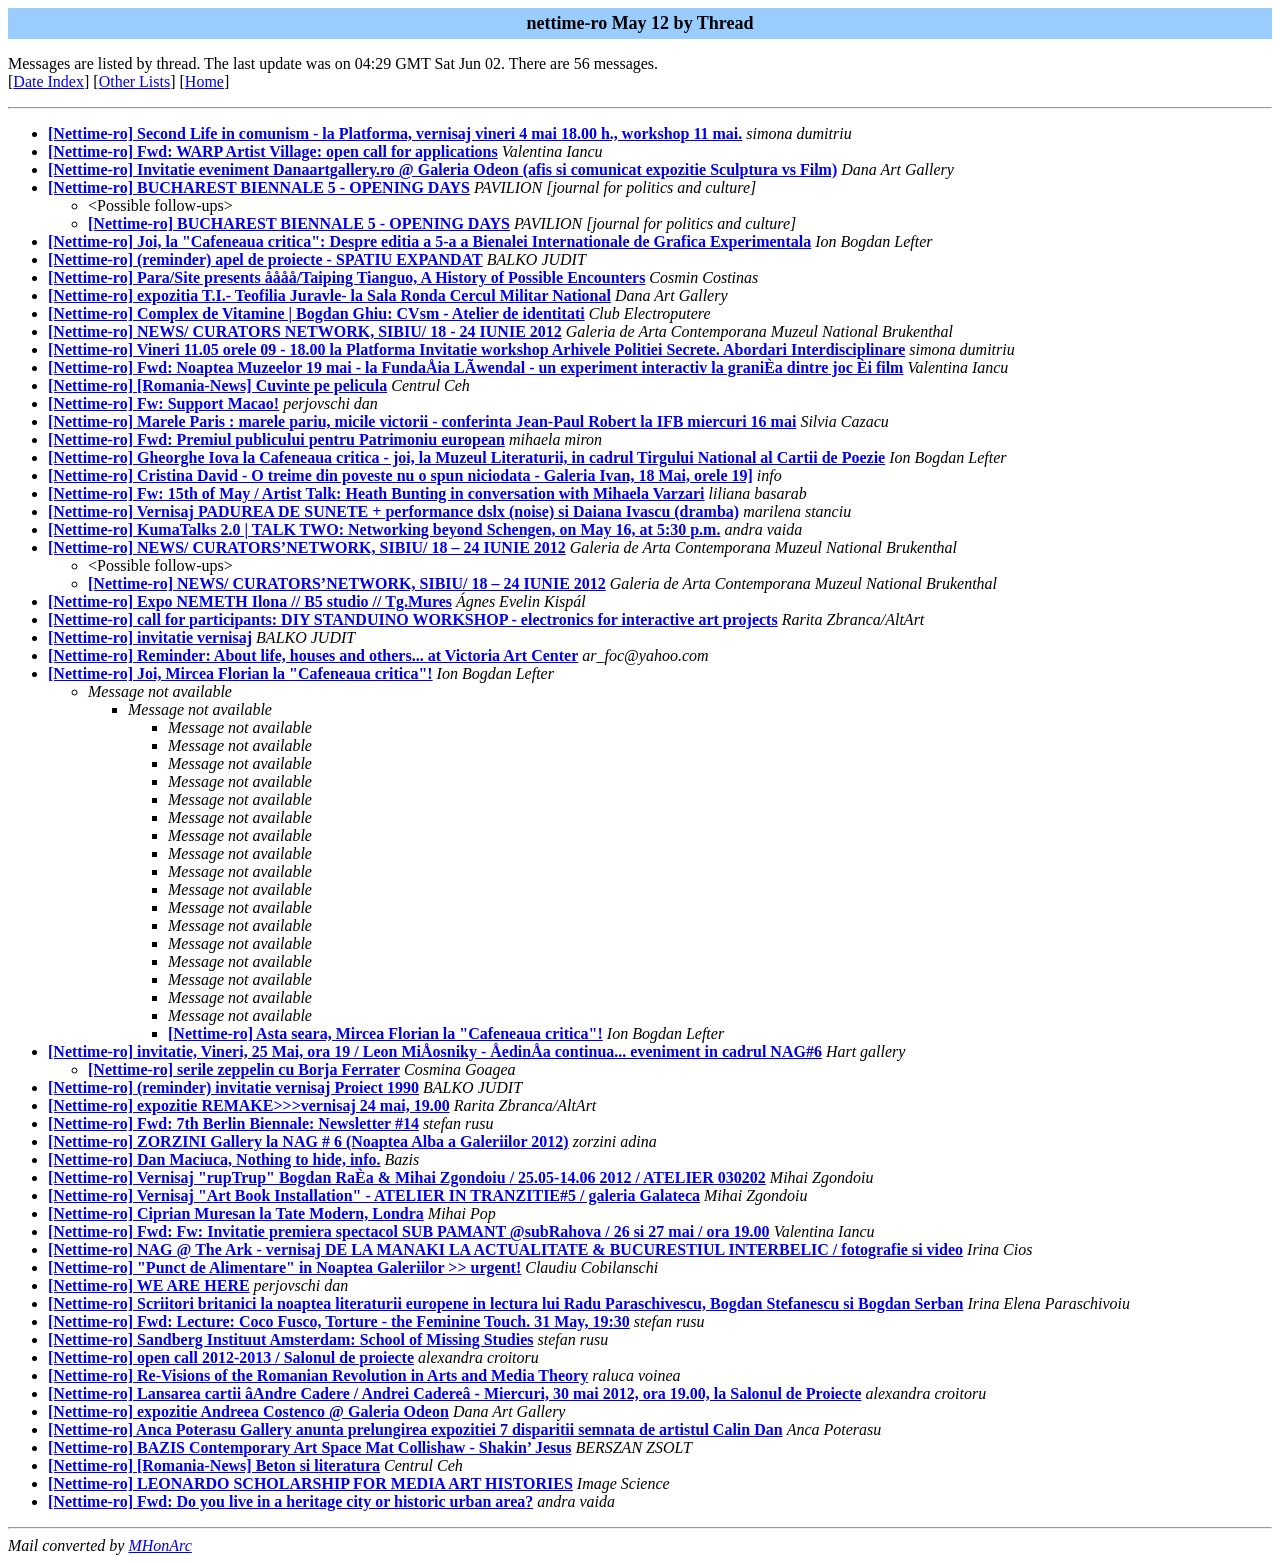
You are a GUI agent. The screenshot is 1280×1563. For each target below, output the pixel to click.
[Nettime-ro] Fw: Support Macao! (163, 403)
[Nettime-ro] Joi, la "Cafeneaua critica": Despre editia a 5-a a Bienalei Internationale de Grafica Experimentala (429, 241)
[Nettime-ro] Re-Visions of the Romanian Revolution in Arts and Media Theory (318, 1375)
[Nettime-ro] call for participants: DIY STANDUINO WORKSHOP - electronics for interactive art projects (413, 619)
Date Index (48, 81)
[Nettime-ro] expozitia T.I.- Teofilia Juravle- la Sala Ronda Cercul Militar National (329, 295)
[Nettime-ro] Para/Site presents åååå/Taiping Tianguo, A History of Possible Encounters (346, 277)
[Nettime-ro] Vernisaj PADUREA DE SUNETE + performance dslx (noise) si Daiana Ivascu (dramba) (393, 511)
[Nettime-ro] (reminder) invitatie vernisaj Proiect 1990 (233, 1087)
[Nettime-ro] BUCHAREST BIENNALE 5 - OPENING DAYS (259, 187)
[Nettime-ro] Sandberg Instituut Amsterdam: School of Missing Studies (290, 1339)
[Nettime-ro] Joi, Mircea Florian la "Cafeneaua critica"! (240, 673)
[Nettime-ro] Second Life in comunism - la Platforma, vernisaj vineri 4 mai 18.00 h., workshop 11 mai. (395, 133)
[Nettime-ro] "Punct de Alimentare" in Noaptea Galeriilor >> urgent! (284, 1267)
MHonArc (159, 1545)
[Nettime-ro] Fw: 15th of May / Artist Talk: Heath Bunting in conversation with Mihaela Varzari (376, 493)
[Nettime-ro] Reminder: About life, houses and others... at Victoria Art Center (313, 655)
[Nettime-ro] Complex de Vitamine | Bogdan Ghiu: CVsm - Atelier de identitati (316, 313)
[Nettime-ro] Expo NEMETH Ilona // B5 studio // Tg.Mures (250, 601)
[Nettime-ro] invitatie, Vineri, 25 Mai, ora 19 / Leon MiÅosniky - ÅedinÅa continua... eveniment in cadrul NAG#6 (435, 1051)
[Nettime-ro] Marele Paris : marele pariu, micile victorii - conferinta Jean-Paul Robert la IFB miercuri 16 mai (422, 421)
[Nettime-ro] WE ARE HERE (149, 1285)
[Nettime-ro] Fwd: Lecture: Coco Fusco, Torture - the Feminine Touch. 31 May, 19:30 (339, 1321)
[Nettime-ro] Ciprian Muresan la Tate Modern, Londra (236, 1213)
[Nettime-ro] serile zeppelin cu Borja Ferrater (244, 1069)
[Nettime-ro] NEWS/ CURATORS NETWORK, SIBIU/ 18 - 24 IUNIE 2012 (305, 331)
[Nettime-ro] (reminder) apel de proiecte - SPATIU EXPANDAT (265, 259)
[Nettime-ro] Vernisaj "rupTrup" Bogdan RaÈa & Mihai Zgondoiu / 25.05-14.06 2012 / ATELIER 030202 (407, 1177)
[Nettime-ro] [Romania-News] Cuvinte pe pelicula (217, 385)
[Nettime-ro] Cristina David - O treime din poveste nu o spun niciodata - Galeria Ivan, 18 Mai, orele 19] (400, 475)
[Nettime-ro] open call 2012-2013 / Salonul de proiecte (231, 1357)
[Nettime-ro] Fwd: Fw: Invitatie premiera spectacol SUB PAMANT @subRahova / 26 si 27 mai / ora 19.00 (409, 1231)
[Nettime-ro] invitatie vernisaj (150, 637)
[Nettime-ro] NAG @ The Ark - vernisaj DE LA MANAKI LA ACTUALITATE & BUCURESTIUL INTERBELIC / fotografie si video (505, 1249)
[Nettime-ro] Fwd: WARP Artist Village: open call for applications (273, 151)
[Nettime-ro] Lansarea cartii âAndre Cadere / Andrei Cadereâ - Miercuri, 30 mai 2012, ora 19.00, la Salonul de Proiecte (455, 1393)
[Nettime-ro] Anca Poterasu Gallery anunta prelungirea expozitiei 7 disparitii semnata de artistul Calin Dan (415, 1429)
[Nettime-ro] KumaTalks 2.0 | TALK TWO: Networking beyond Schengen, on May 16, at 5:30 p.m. (384, 529)
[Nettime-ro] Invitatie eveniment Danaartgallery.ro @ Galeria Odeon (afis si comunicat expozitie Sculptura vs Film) (442, 169)
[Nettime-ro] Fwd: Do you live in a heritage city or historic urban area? (290, 1501)
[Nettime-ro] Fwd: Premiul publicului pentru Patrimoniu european (276, 439)
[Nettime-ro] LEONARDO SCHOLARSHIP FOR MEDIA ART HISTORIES (310, 1483)
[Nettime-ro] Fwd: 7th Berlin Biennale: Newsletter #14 (233, 1123)
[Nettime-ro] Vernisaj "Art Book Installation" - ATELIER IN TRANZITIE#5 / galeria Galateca (374, 1195)
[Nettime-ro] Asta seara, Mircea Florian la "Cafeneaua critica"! (385, 1033)
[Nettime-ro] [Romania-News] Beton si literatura (214, 1465)
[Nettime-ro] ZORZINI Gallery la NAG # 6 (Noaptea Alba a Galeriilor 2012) (308, 1141)
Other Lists (135, 81)
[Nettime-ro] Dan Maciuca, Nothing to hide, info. (214, 1159)
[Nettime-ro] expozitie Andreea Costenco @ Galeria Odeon (248, 1411)
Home (204, 81)
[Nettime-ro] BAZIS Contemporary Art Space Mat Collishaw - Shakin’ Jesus (309, 1447)
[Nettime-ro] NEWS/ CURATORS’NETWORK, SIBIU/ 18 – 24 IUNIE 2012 (307, 547)
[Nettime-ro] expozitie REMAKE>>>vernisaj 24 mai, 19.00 (249, 1105)
